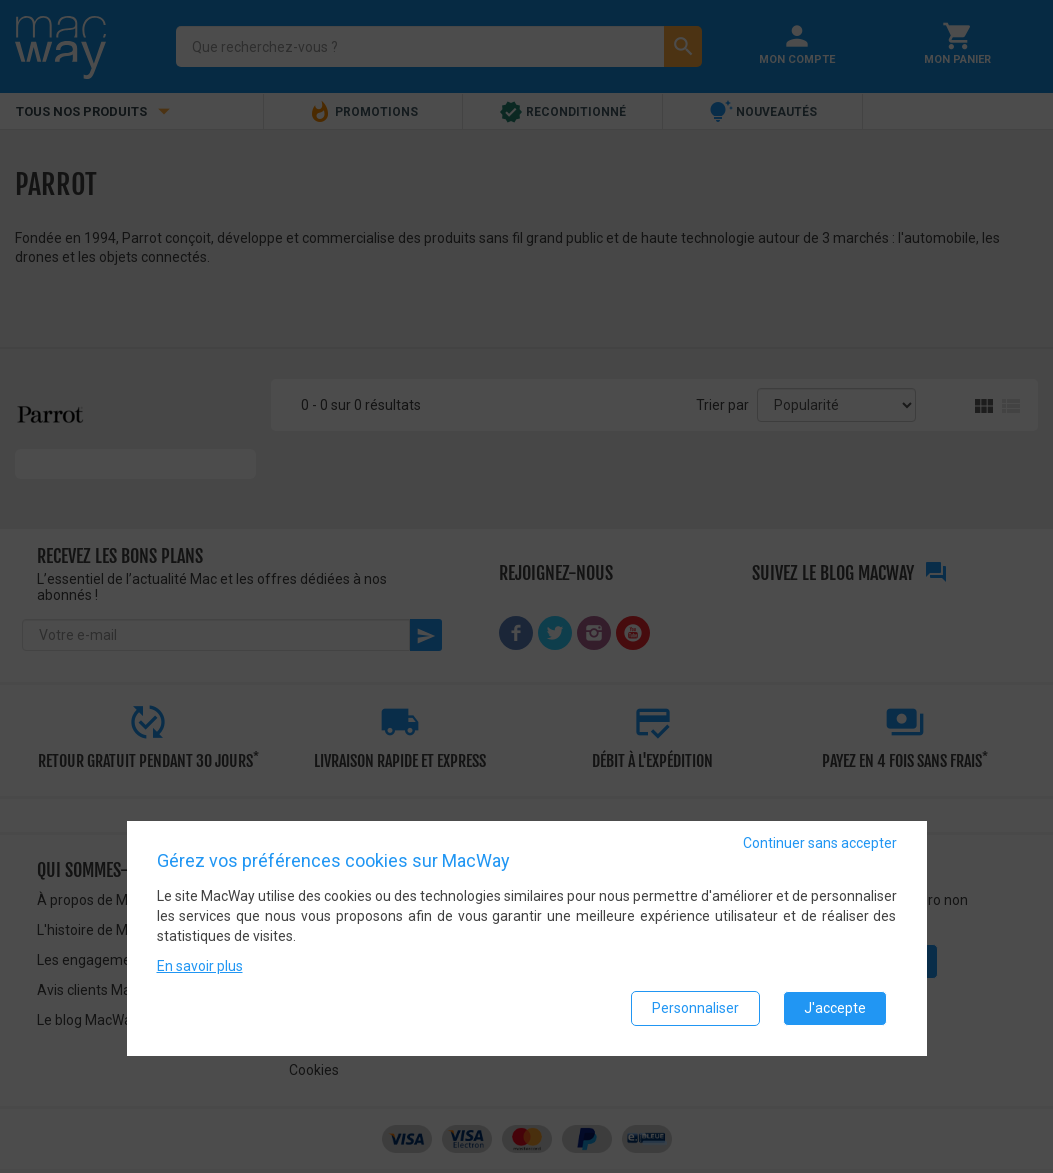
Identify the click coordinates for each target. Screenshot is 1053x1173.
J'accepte (835, 1008)
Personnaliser (695, 1008)
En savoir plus (200, 966)
